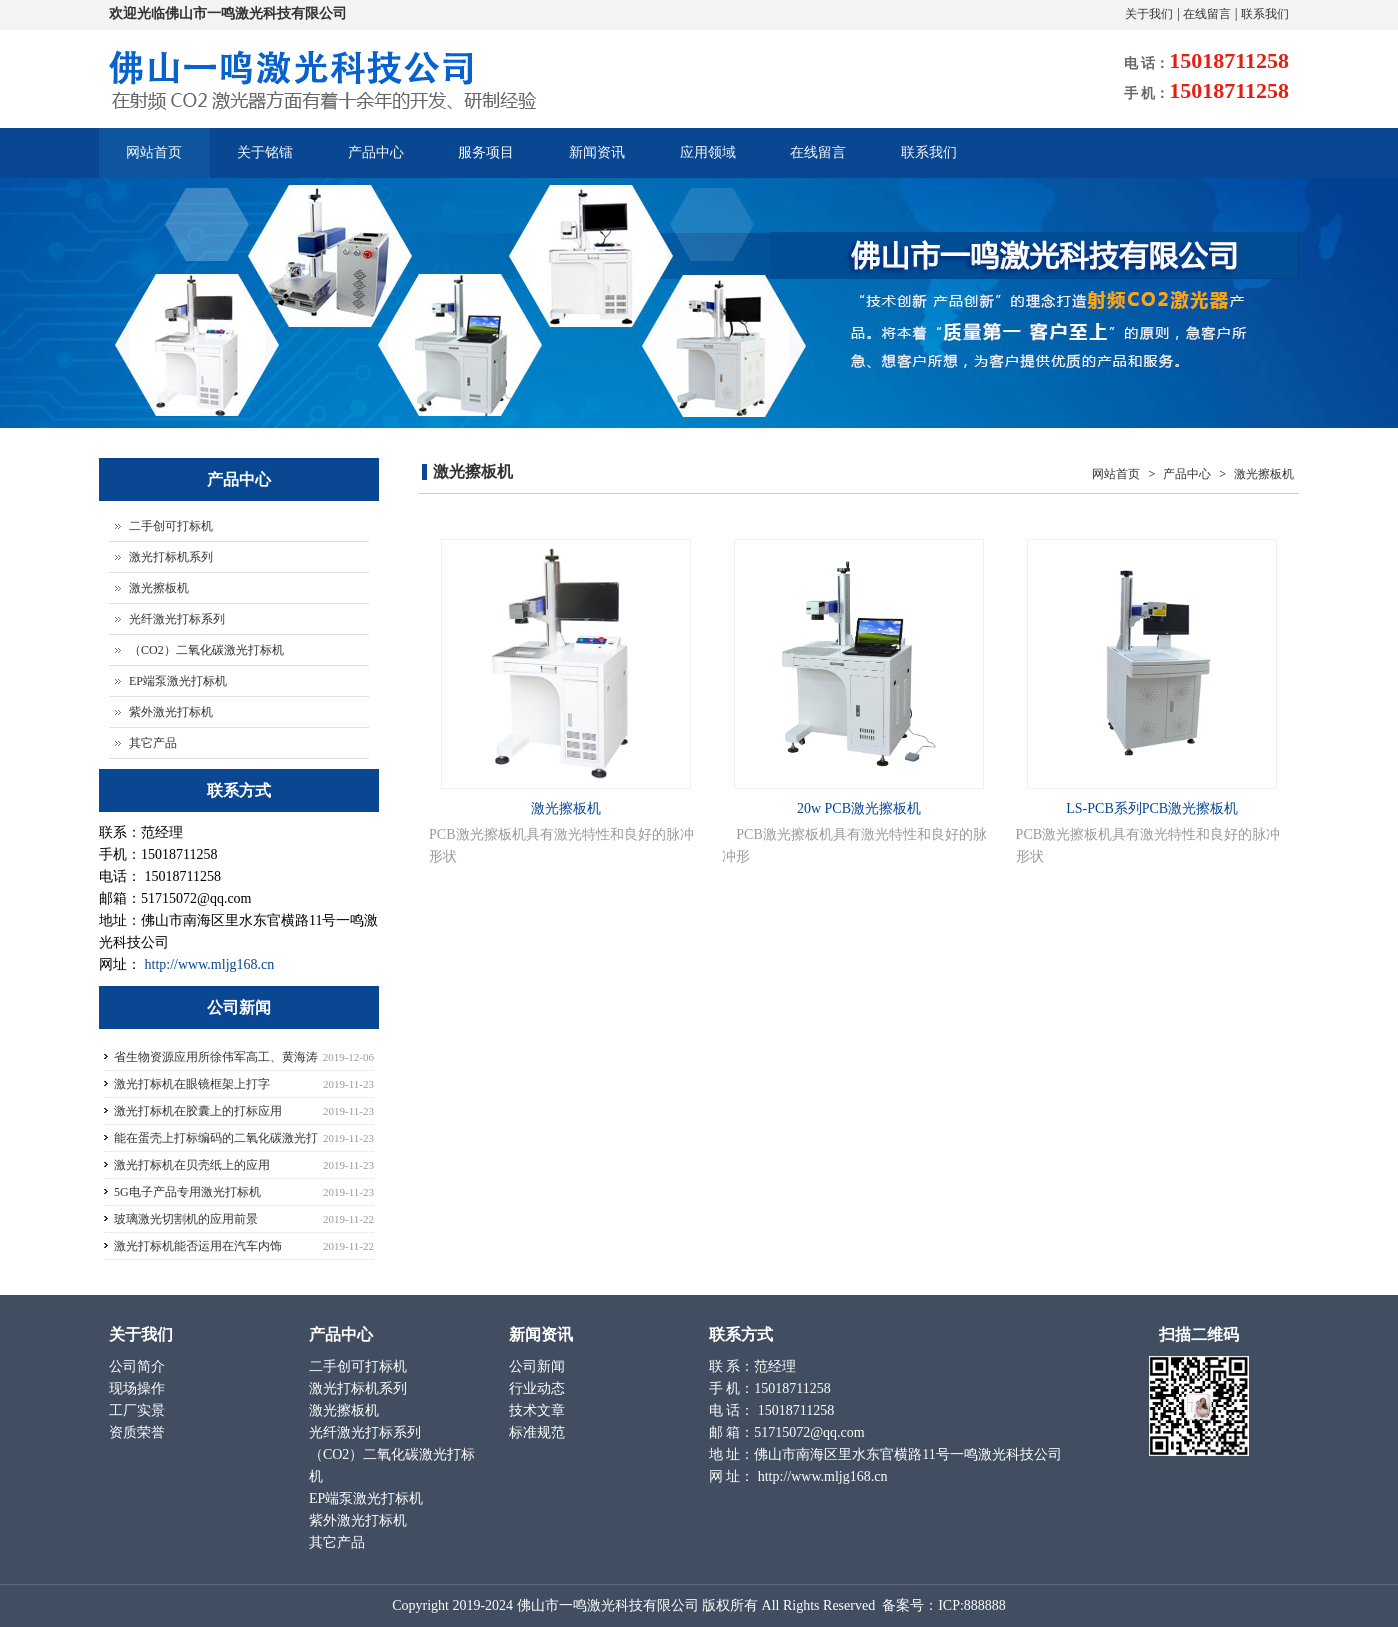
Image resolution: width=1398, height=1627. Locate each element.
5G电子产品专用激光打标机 (187, 1192)
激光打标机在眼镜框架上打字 (192, 1084)
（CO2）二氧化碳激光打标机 (206, 650)
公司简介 (139, 1366)
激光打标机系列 (171, 557)
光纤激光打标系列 (177, 619)
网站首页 (155, 152)
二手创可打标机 (171, 526)
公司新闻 (539, 1366)
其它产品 (153, 743)
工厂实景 (139, 1410)
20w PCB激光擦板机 (859, 808)
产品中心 (376, 161)
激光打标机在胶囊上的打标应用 (198, 1111)
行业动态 (539, 1388)
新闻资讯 (600, 161)
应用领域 (712, 161)
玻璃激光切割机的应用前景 (186, 1219)
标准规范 (539, 1432)
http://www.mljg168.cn (210, 964)
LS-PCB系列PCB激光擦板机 (1152, 808)
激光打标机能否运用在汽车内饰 (198, 1246)
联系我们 (1265, 14)
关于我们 (1149, 14)
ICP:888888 (972, 1605)
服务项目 (488, 161)
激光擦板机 (1262, 474)
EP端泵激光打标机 (178, 681)
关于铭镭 (264, 161)
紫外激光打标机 (171, 712)
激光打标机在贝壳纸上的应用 (192, 1165)
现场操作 (139, 1388)
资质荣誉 (139, 1432)
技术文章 (539, 1410)
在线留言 (1207, 14)
